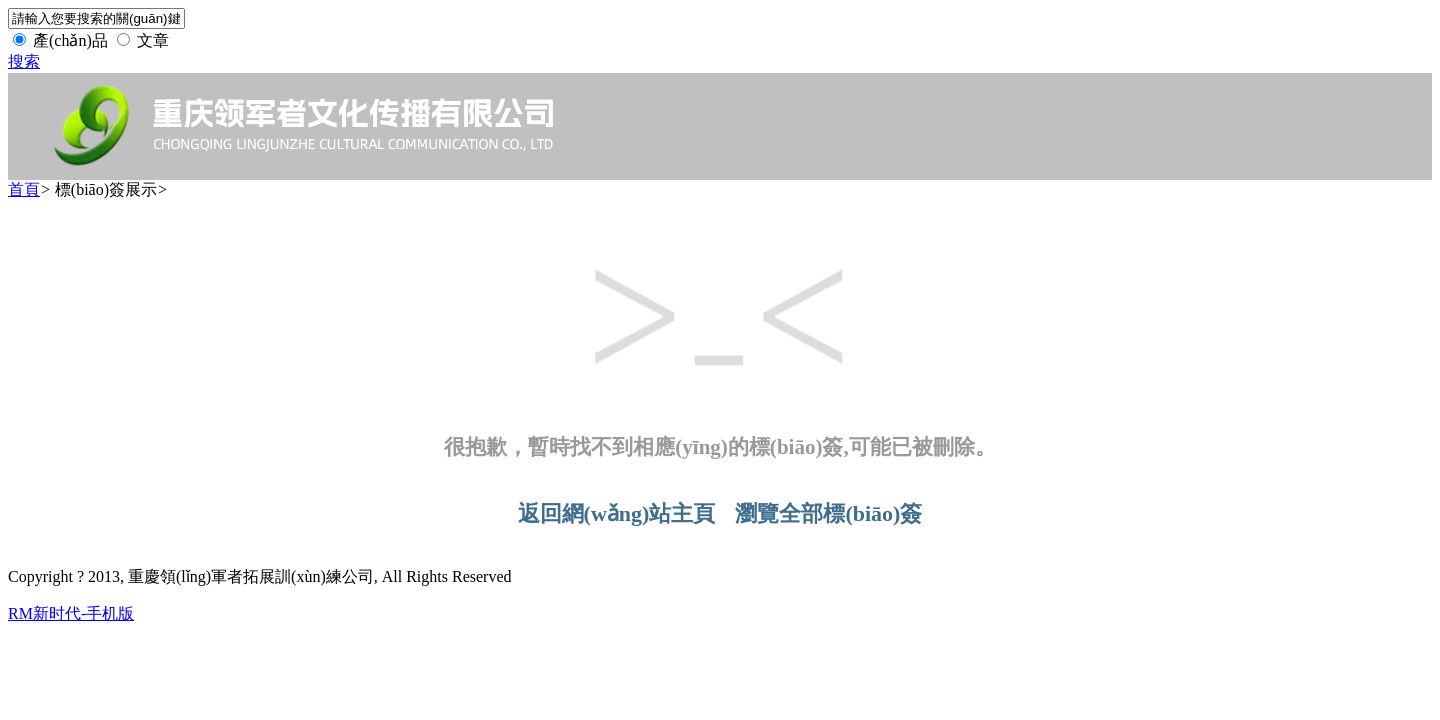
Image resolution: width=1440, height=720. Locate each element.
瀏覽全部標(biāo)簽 (828, 513)
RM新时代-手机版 (71, 613)
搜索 (24, 61)
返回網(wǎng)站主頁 (617, 513)
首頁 (24, 189)
